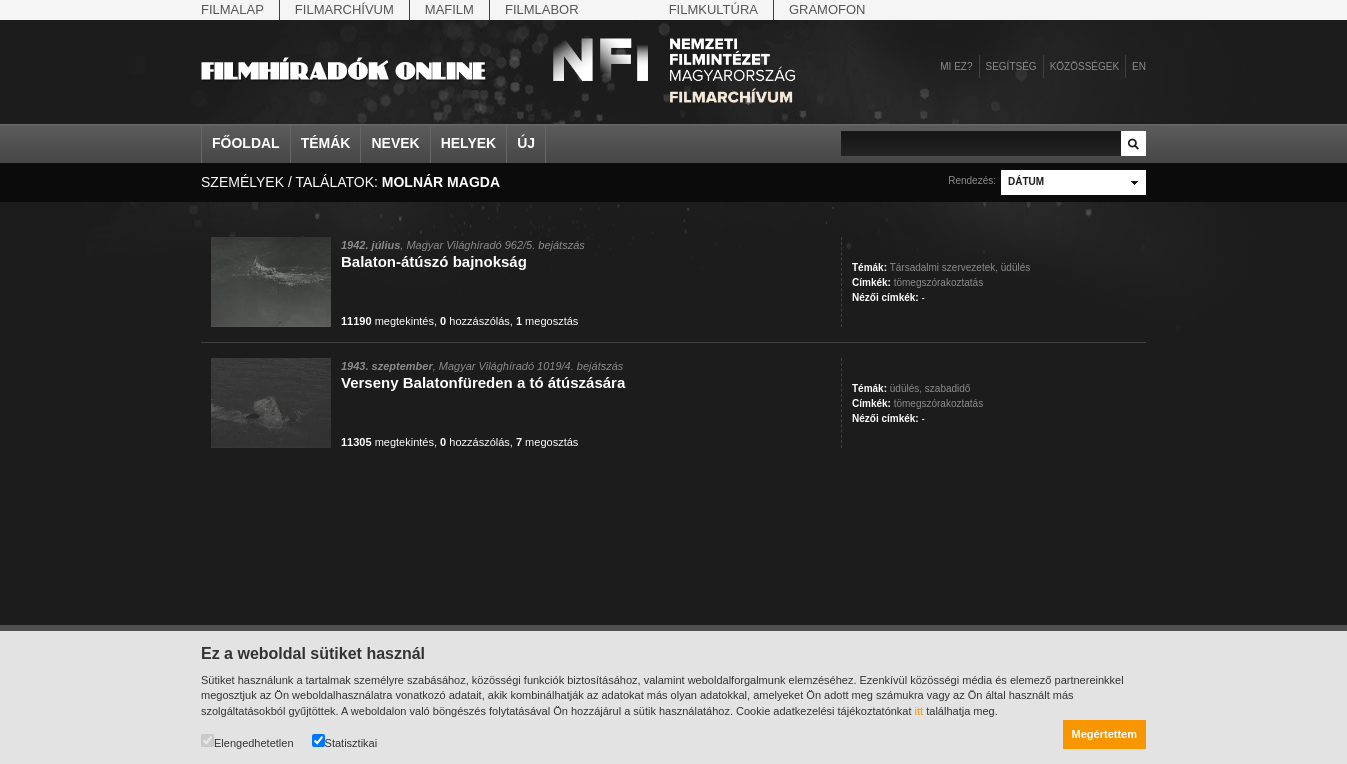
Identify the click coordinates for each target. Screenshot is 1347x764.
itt (919, 711)
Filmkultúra (713, 9)
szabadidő (948, 388)
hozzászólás (475, 321)
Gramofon (827, 9)
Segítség (1011, 66)
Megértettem (1104, 734)
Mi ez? (956, 66)
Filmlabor (542, 9)
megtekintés (387, 321)
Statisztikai (345, 741)
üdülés (1015, 267)
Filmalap (232, 9)
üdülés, (906, 388)
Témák (326, 143)
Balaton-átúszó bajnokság (434, 261)
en (1139, 66)
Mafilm (449, 9)
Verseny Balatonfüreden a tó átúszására (483, 382)
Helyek (469, 143)
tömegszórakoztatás (939, 282)
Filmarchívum (344, 9)
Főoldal (246, 143)
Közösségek (1084, 66)
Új (526, 143)
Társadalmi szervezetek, (944, 267)
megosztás (547, 321)
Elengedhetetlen (247, 741)
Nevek (395, 143)
